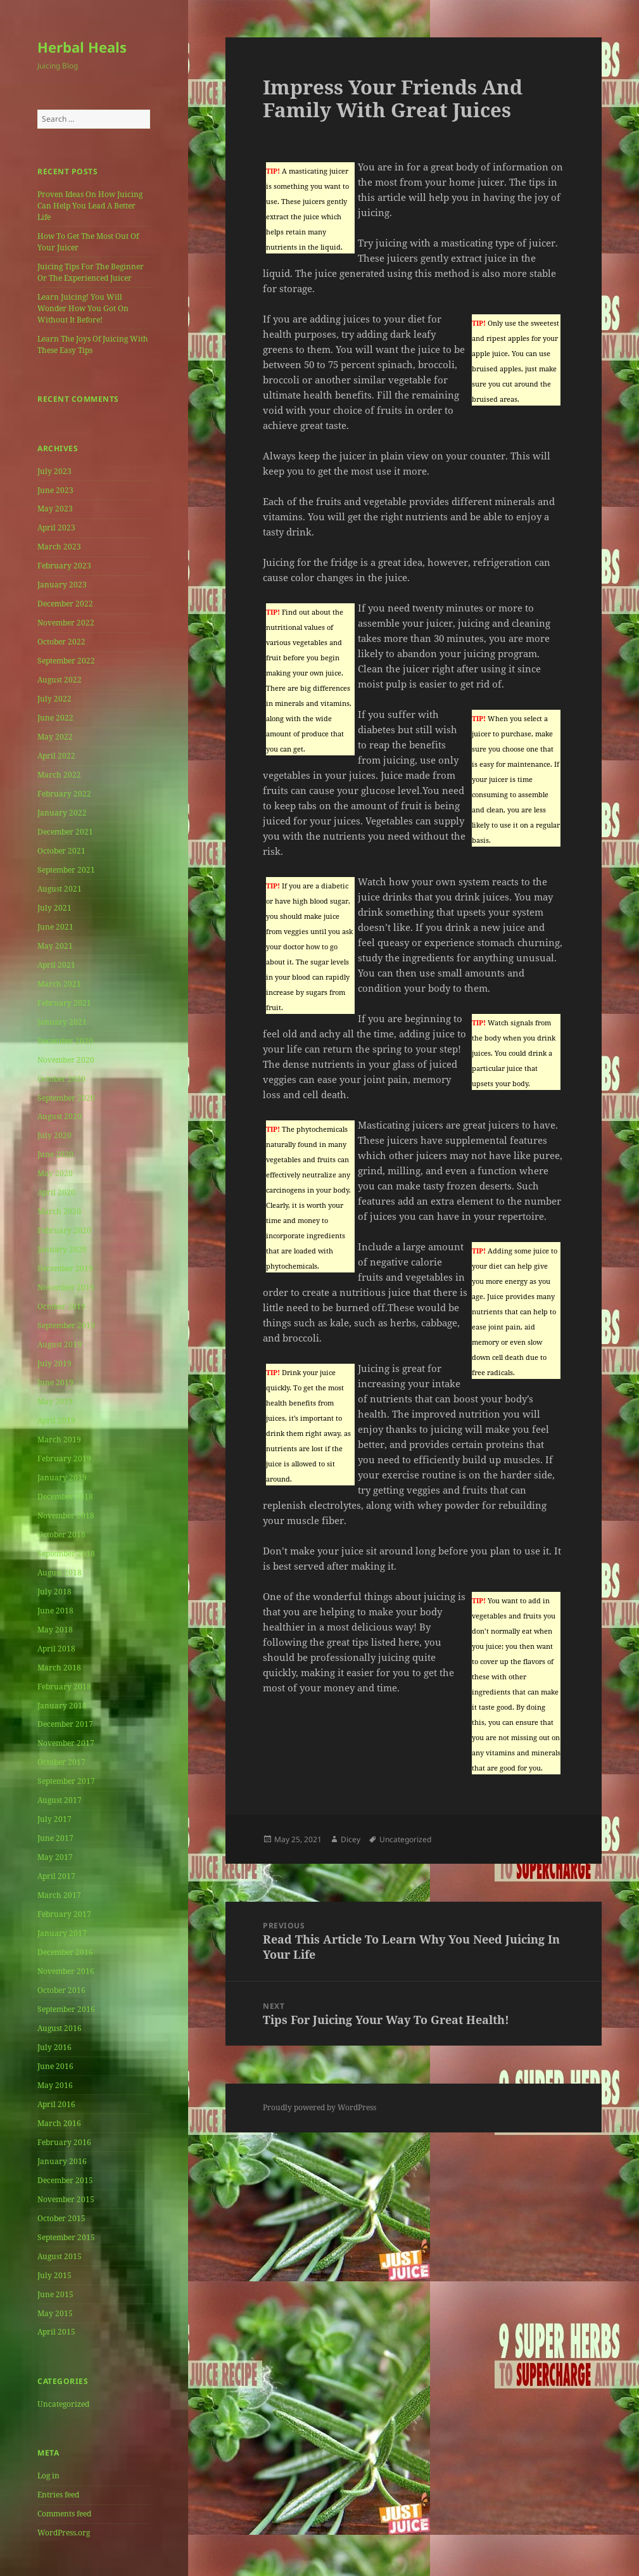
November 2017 (65, 1743)
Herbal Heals (82, 46)
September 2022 (66, 660)
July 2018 (54, 1591)
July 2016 (54, 2047)
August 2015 (59, 2256)
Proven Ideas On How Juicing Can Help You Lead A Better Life (89, 205)
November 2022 (65, 622)
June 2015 (55, 2294)
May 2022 (55, 736)
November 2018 (65, 1515)
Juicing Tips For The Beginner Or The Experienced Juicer (90, 272)
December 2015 (65, 2180)
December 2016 (65, 1952)
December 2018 (65, 1496)
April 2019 (56, 1420)
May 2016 (55, 2085)
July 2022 (54, 698)
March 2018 (59, 1667)
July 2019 (54, 1363)
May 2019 (55, 1401)
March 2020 (59, 1211)
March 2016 (59, 2123)
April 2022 (56, 755)
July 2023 (54, 471)
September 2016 (66, 2009)
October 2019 (61, 1306)
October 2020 (61, 1078)
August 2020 (59, 1116)
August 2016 (59, 2028)
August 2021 (59, 888)
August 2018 (59, 1572)
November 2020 (65, 1059)
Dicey (350, 1839)
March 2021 (59, 983)
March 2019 (59, 1439)
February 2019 (64, 1458)
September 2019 (66, 1325)
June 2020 (55, 1154)
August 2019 (59, 1344)
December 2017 (65, 1724)
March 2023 (59, 546)
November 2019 (65, 1287)
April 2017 (56, 1876)
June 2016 (55, 2066)
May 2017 (55, 1857)
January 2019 (62, 1477)
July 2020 (54, 1135)
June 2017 (55, 1838)
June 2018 (55, 1610)
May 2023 (55, 508)
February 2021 (64, 1002)
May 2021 (55, 945)
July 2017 (54, 1819)
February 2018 (64, 1686)
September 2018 (66, 1553)
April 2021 (56, 964)
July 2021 (54, 907)
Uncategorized (63, 2404)
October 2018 (61, 1534)
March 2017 (59, 1895)
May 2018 (55, 1629)
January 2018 (62, 1705)
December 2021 (65, 831)
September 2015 (66, 2237)
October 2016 (61, 1990)
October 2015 (61, 2218)
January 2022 (62, 812)
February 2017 (64, 1914)
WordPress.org (63, 2532)
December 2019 (65, 1268)
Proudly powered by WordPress (319, 2107)
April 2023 (56, 527)
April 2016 (56, 2104)
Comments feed (64, 2513)
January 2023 (62, 584)
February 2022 (64, 793)
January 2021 (62, 1021)
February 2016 (64, 2142)
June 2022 (55, 717)
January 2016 (62, 2161)
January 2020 (62, 1249)
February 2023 (64, 565)
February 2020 (64, 1230)
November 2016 (65, 1971)
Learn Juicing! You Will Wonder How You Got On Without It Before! (83, 308)
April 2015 (56, 2331)
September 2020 (66, 1098)
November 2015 (65, 2199)
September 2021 (66, 869)
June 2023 (55, 490)
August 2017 (59, 1800)
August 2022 (59, 679)
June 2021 (55, 926)
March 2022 (59, 774)
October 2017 (61, 1762)
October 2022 (61, 641)
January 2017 (62, 1933)
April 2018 (56, 1648)
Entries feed (58, 2494)
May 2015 (55, 2313)
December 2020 (65, 1040)
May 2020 (55, 1173)
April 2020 (56, 1192)
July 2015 (54, 2275)
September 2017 (66, 1781)
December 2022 (65, 603)
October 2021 (61, 850)
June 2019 (55, 1382)
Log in (48, 2475)
